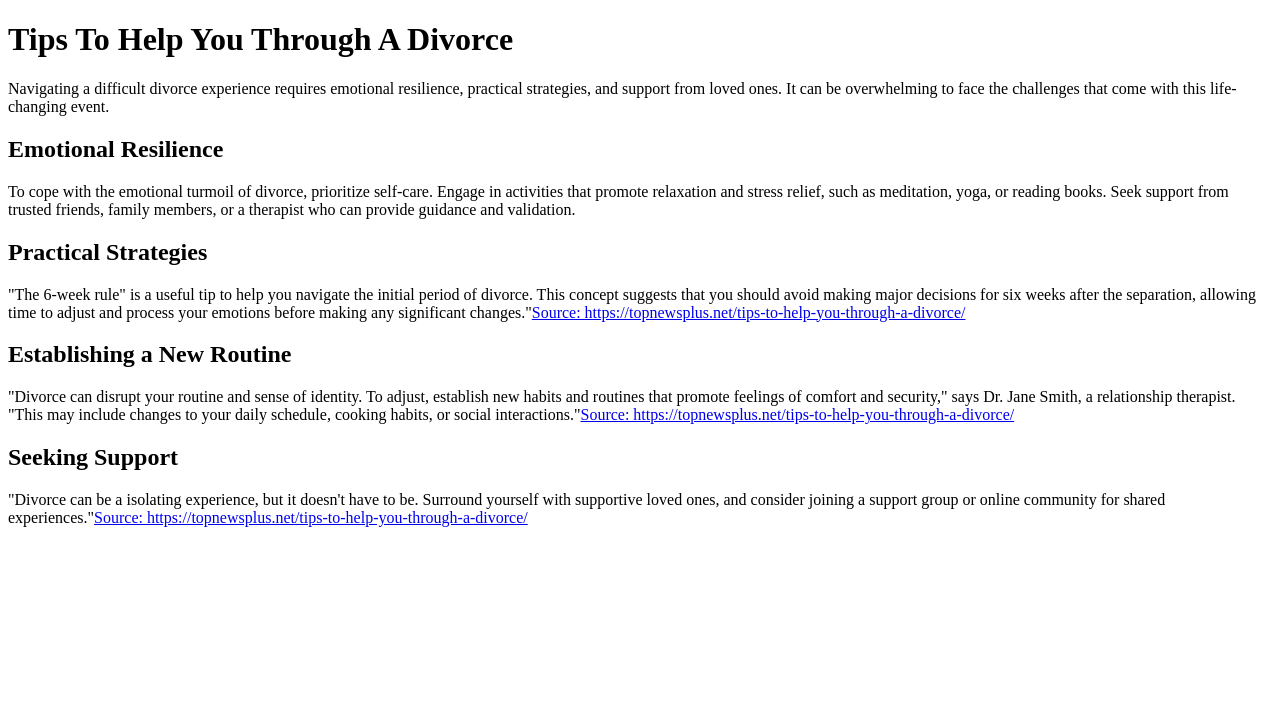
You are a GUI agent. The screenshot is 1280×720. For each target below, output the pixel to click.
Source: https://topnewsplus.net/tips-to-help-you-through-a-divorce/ (749, 312)
